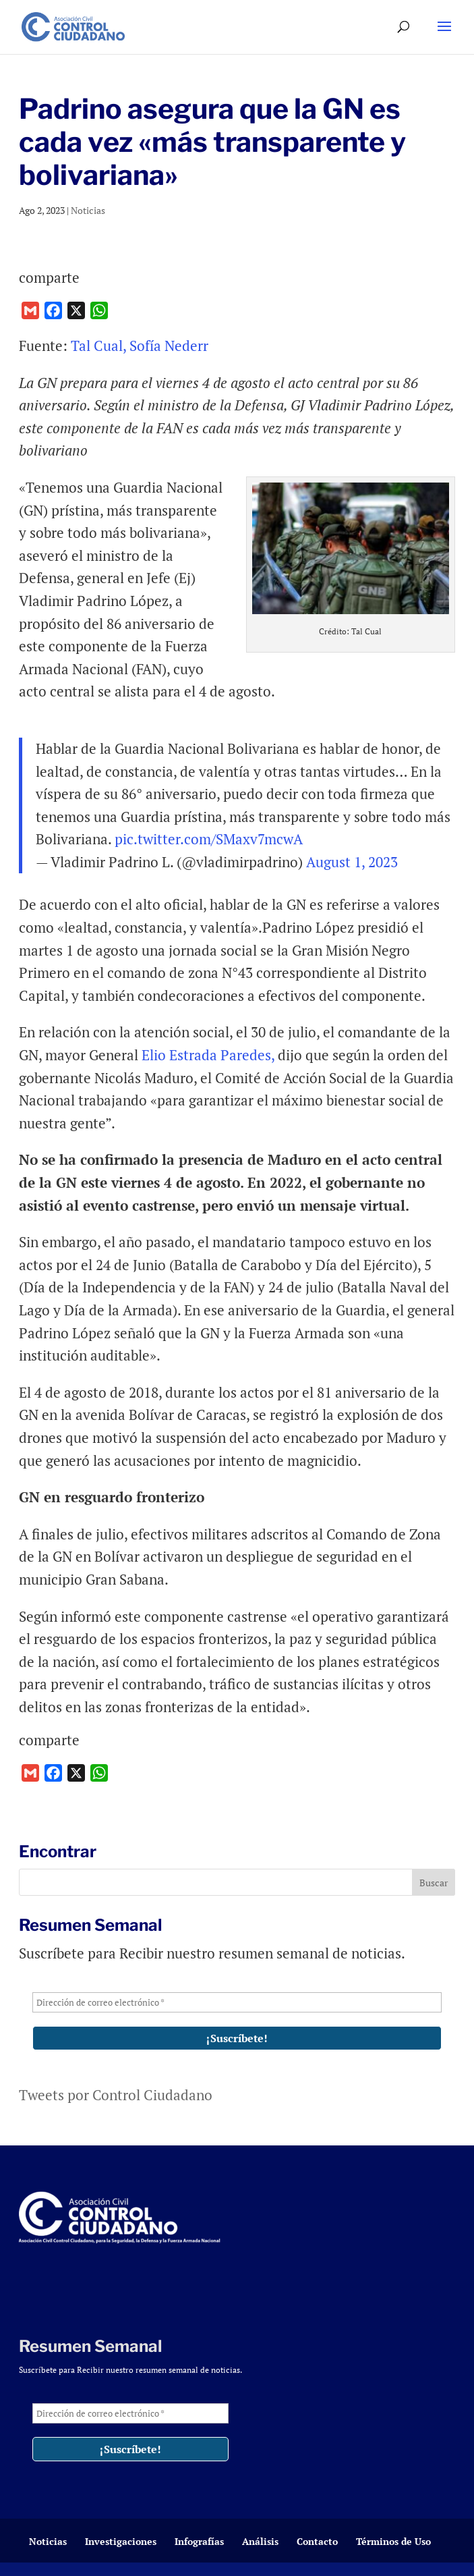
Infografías (199, 2541)
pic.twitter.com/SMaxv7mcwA (209, 838)
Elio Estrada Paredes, (208, 1054)
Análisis (260, 2541)
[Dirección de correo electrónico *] (237, 2002)
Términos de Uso (393, 2541)
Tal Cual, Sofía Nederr (139, 345)
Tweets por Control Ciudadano (115, 2094)
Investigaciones (120, 2541)
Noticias (88, 210)
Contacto (317, 2541)
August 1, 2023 (352, 861)
